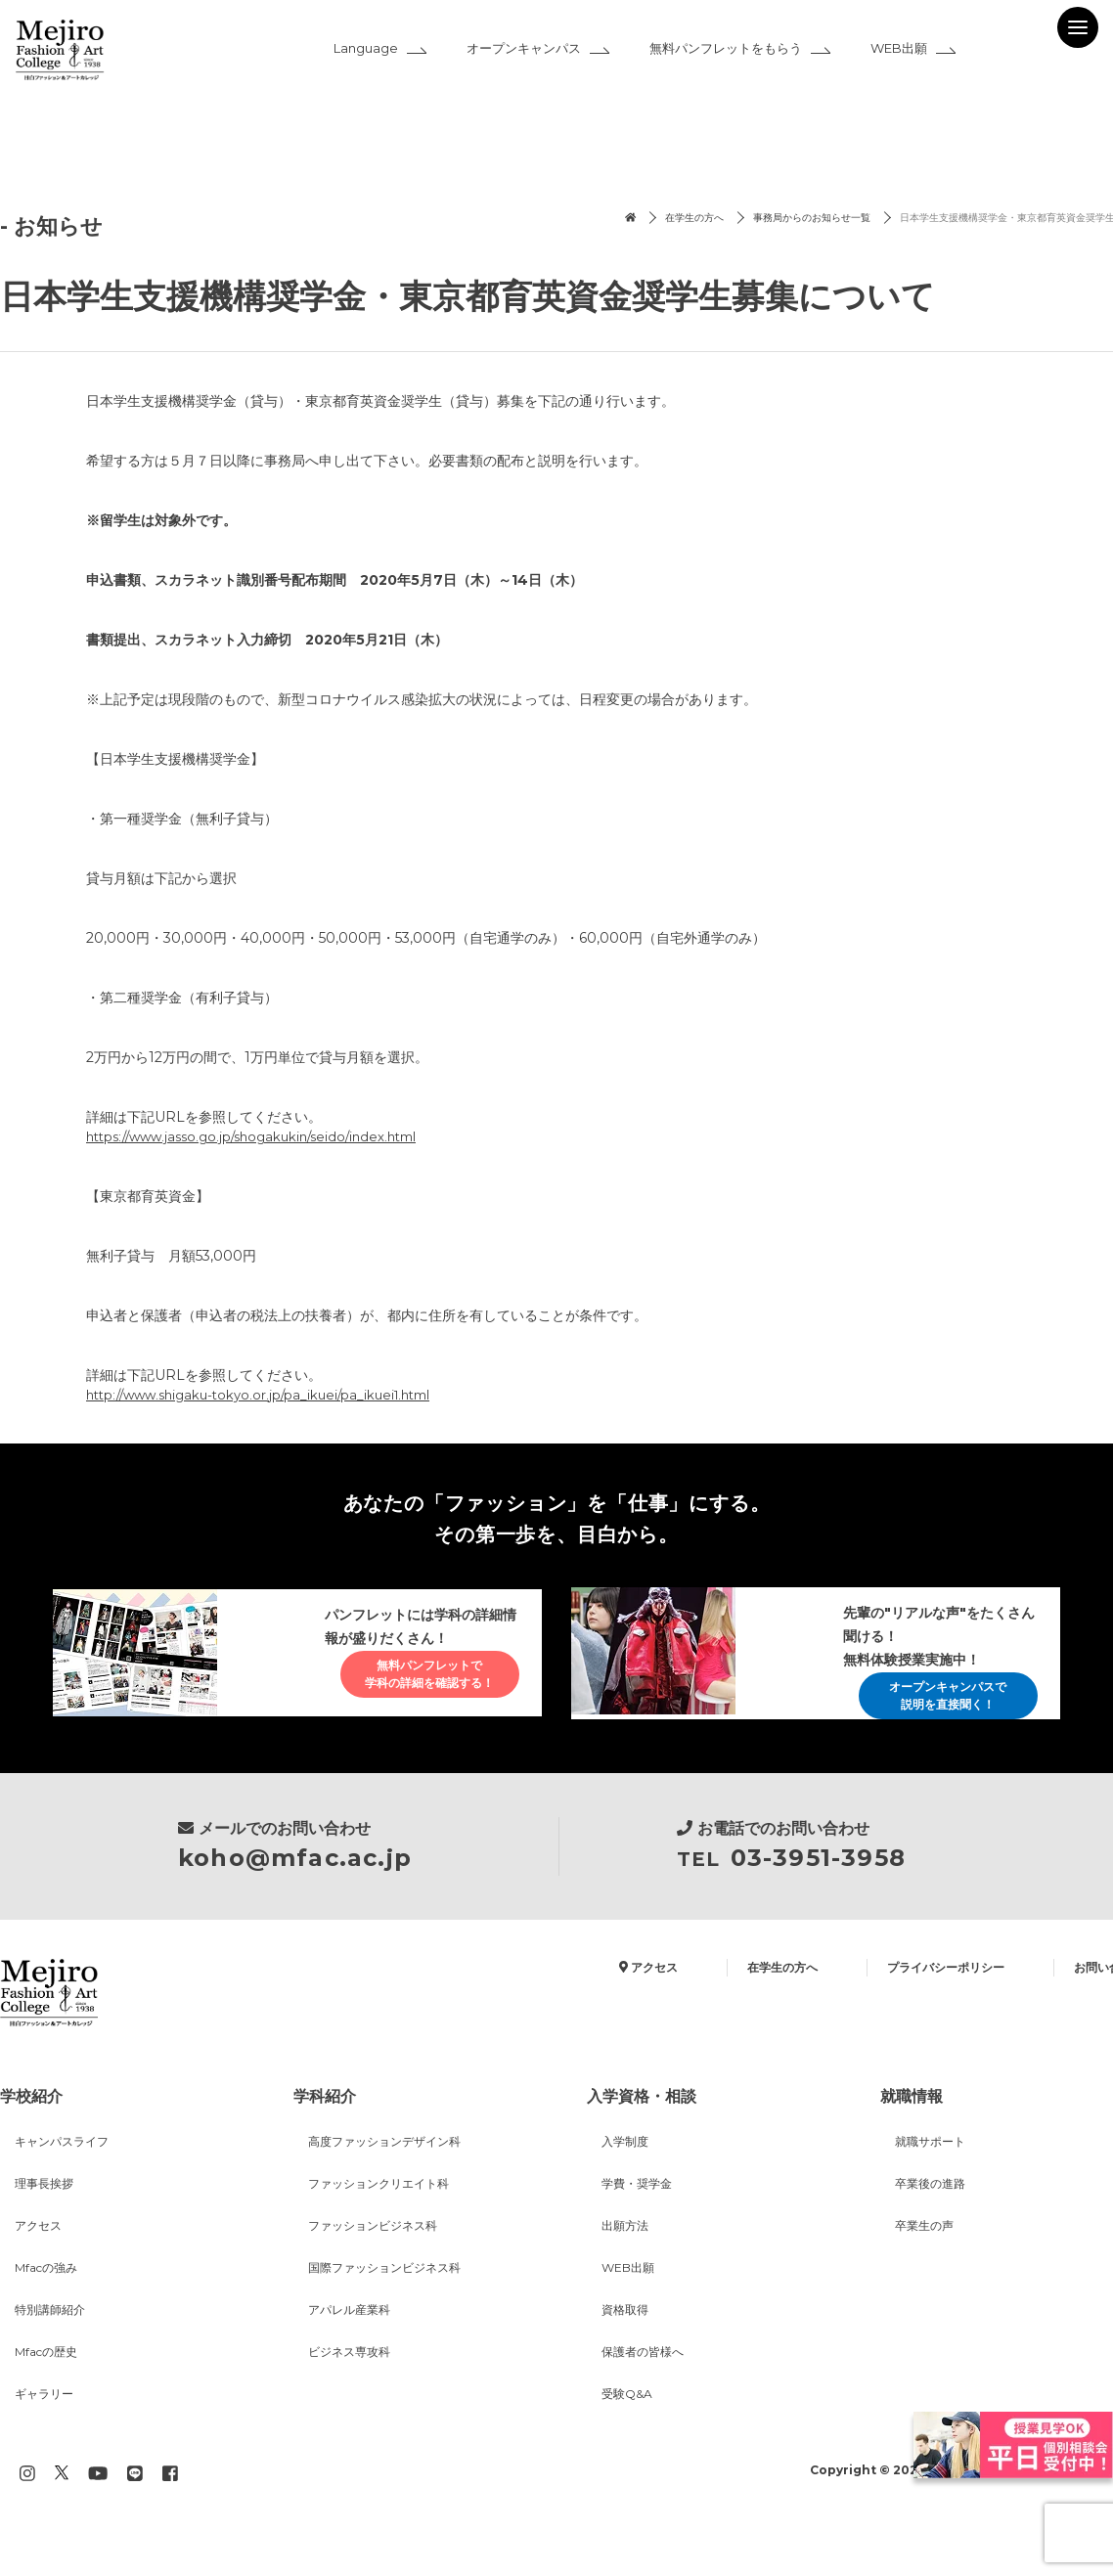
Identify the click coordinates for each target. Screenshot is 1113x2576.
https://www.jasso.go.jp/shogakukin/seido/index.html (263, 1137)
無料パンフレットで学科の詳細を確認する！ (412, 1696)
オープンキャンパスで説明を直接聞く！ (931, 1706)
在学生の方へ (568, 219)
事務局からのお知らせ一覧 (712, 219)
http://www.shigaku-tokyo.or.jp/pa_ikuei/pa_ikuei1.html (269, 1396)
